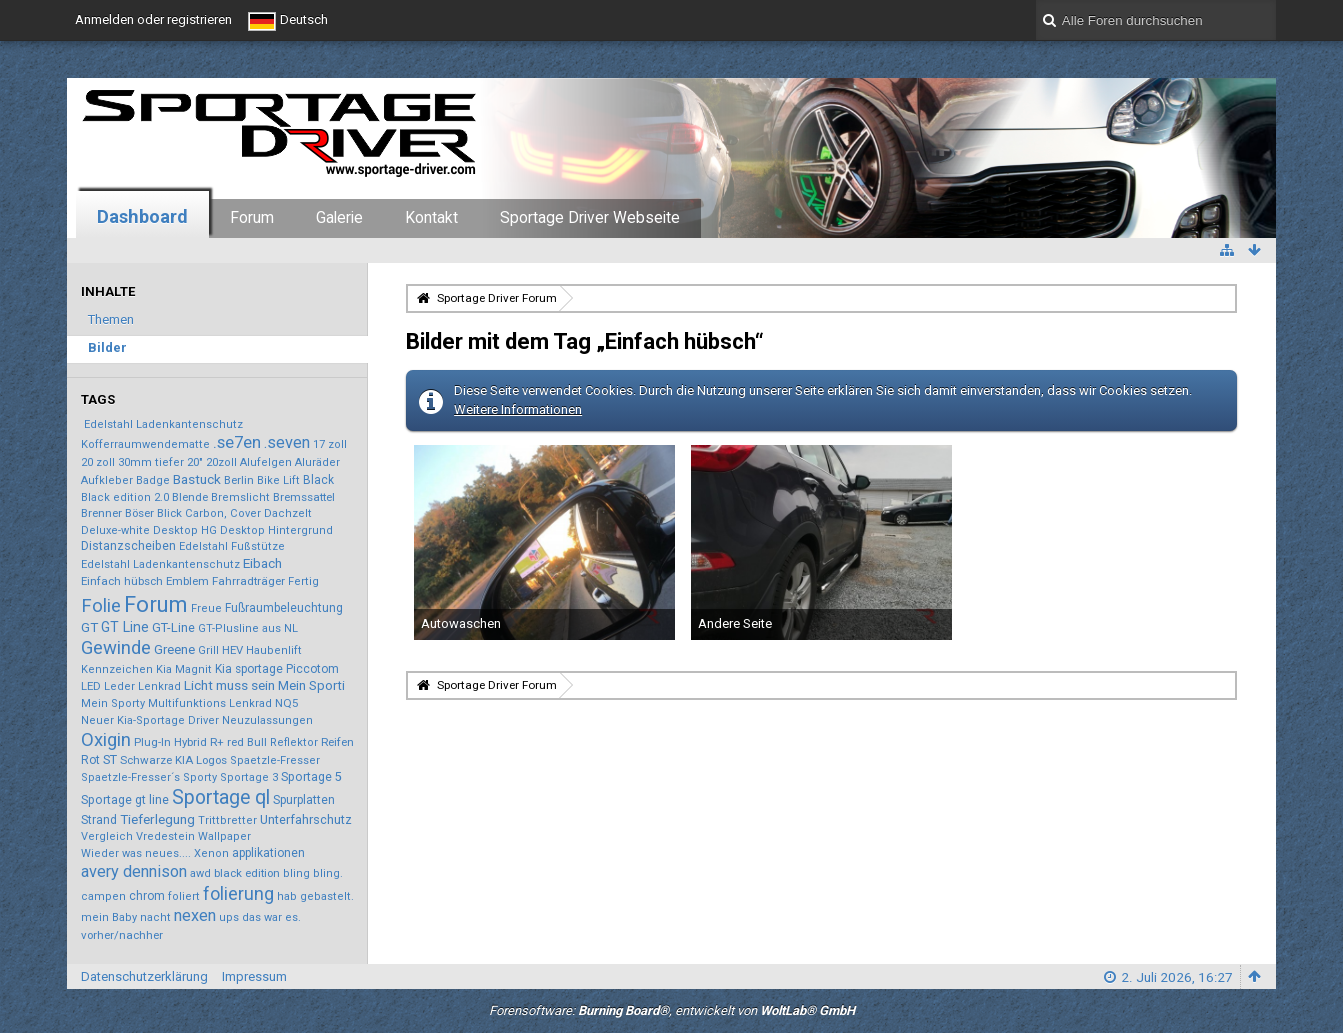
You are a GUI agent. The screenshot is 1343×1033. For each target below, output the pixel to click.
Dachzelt (288, 513)
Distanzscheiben (128, 546)
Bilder (107, 347)
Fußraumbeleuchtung (284, 608)
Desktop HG (185, 530)
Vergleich (107, 836)
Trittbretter (227, 820)
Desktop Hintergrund (276, 530)
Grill (208, 650)
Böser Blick (153, 513)
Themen (111, 319)
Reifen (337, 742)
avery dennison (134, 871)
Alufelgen (266, 462)
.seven (287, 442)
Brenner (101, 513)
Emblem (187, 581)
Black (318, 480)
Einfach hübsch (122, 581)
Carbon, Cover (223, 513)
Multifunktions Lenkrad (210, 703)
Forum (252, 218)
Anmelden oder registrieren (153, 19)
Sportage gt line (125, 800)
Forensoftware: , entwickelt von (672, 1010)
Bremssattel (304, 497)
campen (103, 896)
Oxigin (106, 740)
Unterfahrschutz (306, 819)
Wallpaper (224, 836)
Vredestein (165, 836)
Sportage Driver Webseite (590, 218)
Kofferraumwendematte (145, 444)
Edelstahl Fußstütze (232, 546)
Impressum (254, 976)
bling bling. (313, 873)
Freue (206, 608)
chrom (147, 896)
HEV (232, 650)
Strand (99, 820)
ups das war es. (260, 917)
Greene (174, 649)
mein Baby (109, 917)
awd (200, 873)
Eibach (262, 563)
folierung (238, 893)
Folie (101, 606)
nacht (155, 917)
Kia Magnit (184, 669)
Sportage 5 (311, 777)
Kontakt (431, 218)
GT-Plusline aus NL (248, 628)
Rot (90, 760)
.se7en (237, 442)
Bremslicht (240, 497)
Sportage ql (221, 797)
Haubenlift (274, 650)
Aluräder (317, 462)
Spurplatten (304, 800)
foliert (184, 896)
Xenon (211, 853)
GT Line (125, 627)
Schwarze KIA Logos (173, 760)
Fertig (303, 581)
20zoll (221, 462)
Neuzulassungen (267, 720)
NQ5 (286, 703)
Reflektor (294, 742)
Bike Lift (278, 480)
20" (195, 462)
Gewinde (116, 648)
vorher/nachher (122, 935)
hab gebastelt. (315, 896)
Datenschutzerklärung (144, 976)
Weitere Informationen (518, 409)
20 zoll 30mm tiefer (132, 462)
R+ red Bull (238, 742)
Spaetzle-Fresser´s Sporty (149, 777)
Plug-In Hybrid (170, 742)
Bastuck (197, 479)
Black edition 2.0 (125, 497)
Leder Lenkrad (142, 686)
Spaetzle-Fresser (275, 760)
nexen (195, 915)
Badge (153, 480)
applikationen (268, 853)
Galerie (339, 218)
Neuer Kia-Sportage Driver (150, 720)
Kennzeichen (117, 669)
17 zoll (330, 444)
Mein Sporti (311, 685)
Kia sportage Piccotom (277, 669)
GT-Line (173, 627)
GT (89, 627)
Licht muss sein (229, 685)
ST (110, 759)
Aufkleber (107, 480)
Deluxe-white (115, 530)
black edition (247, 873)
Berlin (239, 480)
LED (91, 686)
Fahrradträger (248, 581)
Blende (190, 497)
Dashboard (142, 216)
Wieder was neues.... (136, 853)
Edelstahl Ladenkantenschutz (163, 424)
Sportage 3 (249, 777)
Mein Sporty (113, 703)
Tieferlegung (157, 819)
